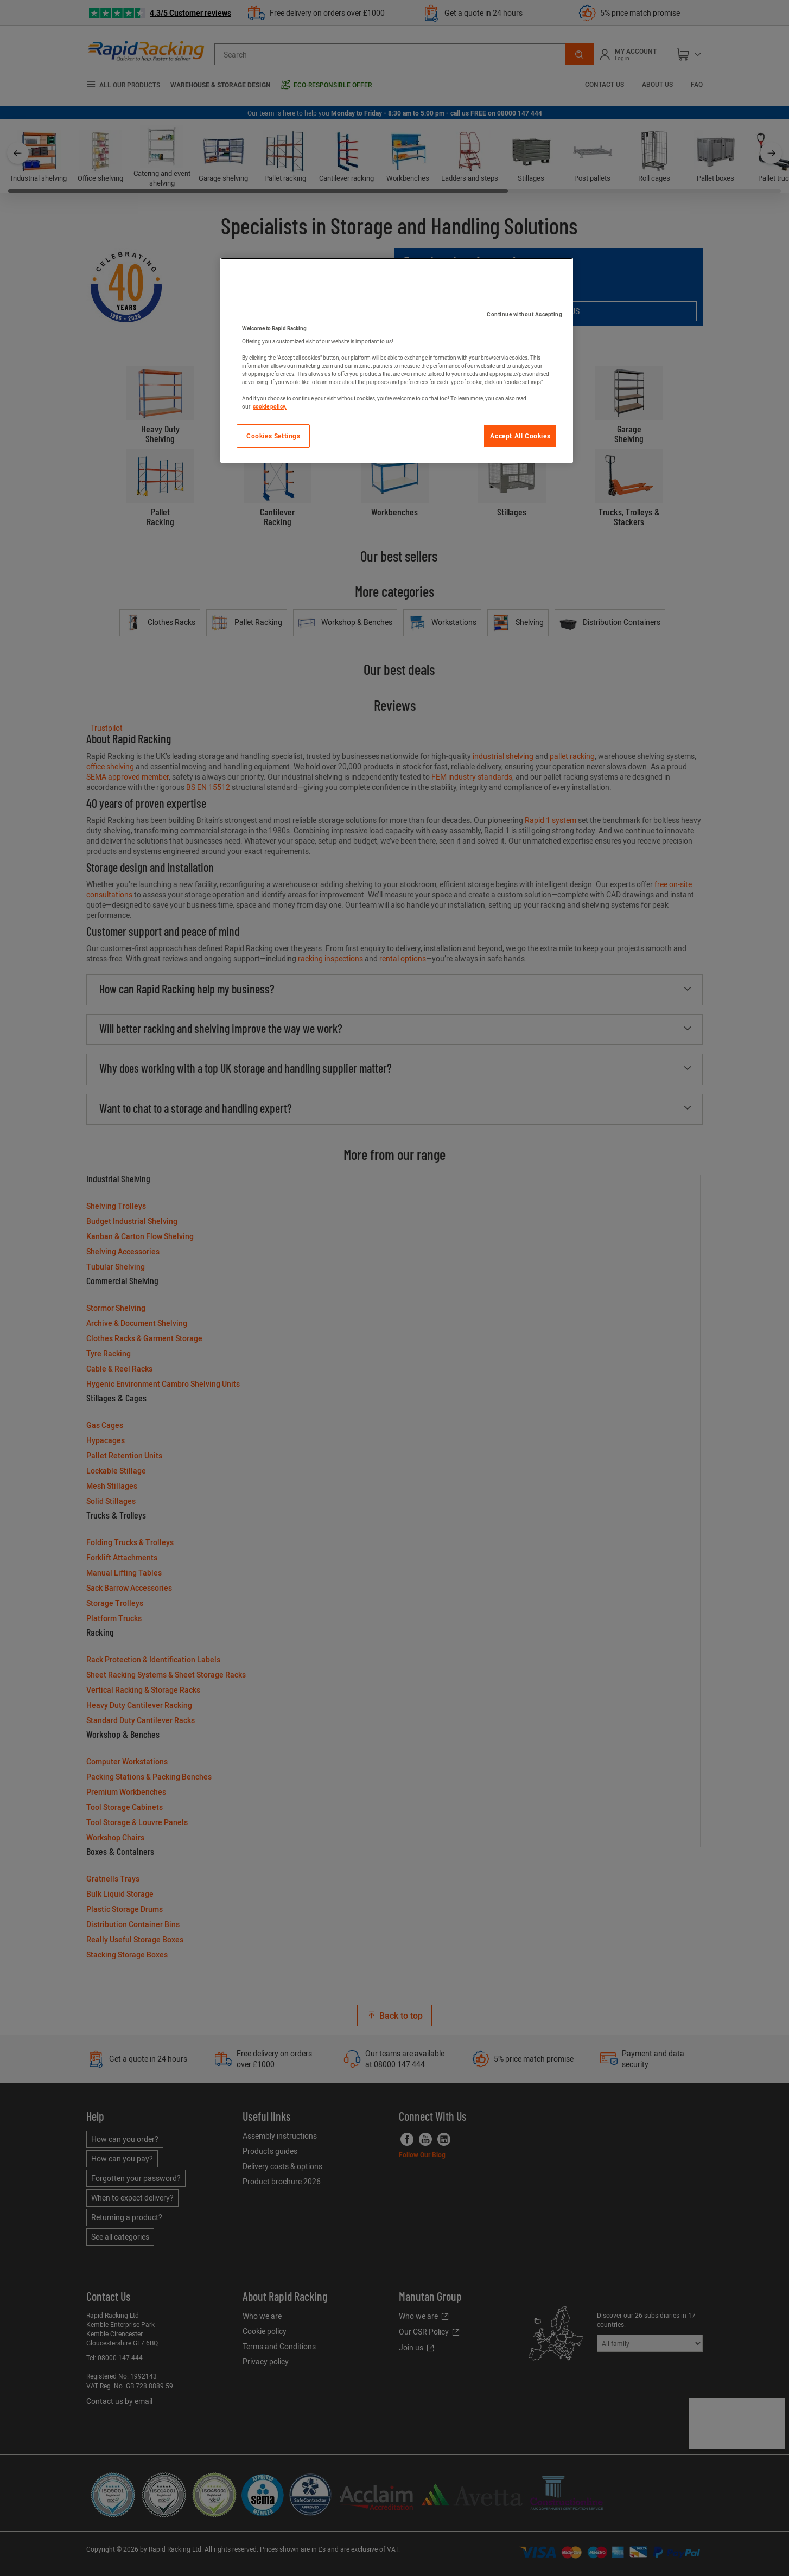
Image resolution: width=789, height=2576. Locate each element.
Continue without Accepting (524, 314)
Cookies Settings (273, 435)
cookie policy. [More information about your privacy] (270, 406)
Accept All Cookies (520, 435)
